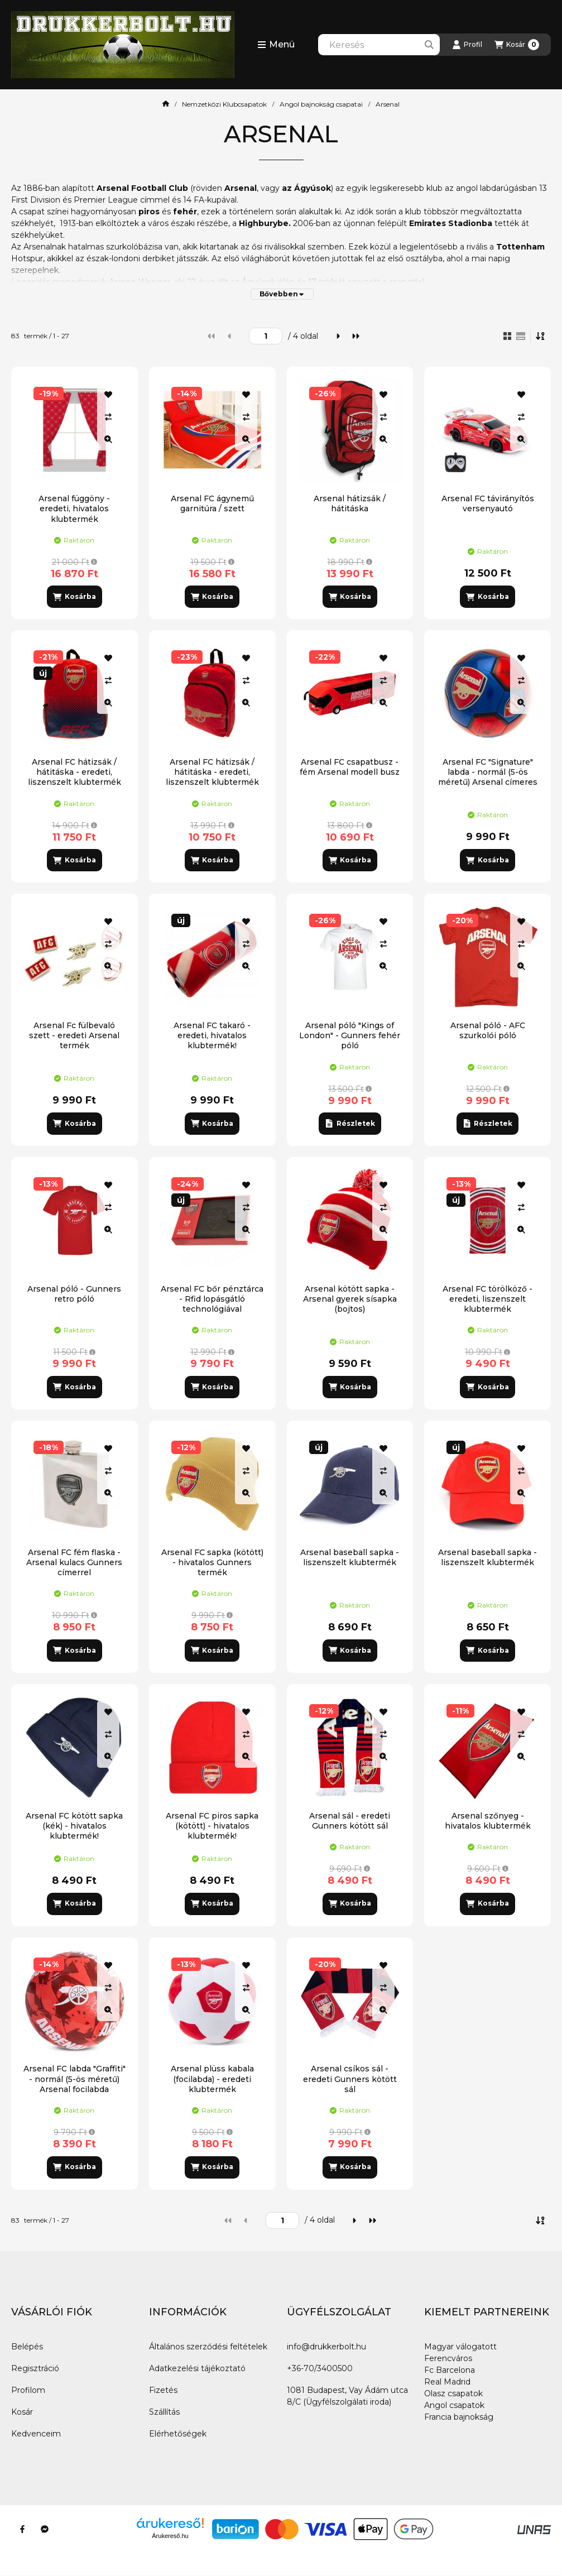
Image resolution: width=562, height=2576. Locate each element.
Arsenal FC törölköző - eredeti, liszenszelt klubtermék (487, 1299)
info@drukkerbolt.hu (326, 2347)
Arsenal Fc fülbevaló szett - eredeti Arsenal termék (74, 1035)
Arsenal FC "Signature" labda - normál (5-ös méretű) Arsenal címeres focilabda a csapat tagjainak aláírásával (487, 782)
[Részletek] (350, 1123)
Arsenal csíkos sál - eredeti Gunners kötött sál (350, 2079)
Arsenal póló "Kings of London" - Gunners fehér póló (349, 1035)
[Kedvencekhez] (108, 394)
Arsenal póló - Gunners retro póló (74, 1294)
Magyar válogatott (460, 2347)
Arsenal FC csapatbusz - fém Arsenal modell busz (350, 767)
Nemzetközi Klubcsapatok (224, 104)
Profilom (28, 2390)
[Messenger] (44, 2529)
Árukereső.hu (170, 2535)
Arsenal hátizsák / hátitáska (350, 503)
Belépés (27, 2347)
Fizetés (163, 2390)
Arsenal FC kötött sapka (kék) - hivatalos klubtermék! (74, 1826)
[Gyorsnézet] (108, 439)
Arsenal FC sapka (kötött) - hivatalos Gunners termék (212, 1562)
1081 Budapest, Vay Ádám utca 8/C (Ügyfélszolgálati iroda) (347, 2396)
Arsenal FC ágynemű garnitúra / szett (212, 503)
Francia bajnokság (458, 2417)
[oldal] (265, 336)
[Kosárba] (74, 597)
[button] (276, 44)
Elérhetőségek (177, 2434)
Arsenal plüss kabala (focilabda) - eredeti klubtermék (212, 2079)
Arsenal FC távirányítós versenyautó (487, 503)
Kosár (22, 2412)
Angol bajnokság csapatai (321, 104)
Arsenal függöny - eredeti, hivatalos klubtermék (74, 508)
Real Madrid (447, 2382)
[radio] (520, 336)
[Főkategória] (165, 104)
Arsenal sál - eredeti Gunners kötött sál (349, 1821)
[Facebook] (22, 2529)
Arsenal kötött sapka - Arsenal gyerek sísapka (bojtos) (350, 1299)
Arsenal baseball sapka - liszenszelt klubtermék (349, 1557)
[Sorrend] (541, 336)
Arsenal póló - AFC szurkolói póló (487, 1030)
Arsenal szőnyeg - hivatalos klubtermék (488, 1821)
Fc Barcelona (449, 2370)
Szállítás (164, 2412)
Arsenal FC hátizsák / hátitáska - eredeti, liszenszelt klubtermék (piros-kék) (74, 777)
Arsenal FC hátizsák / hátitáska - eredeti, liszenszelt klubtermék (212, 772)
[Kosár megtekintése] (517, 44)
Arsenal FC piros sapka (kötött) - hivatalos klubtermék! (212, 1826)
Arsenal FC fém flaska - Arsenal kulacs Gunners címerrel (74, 1562)
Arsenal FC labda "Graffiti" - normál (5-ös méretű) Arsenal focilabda (74, 2079)
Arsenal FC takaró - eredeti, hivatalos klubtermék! (212, 1035)
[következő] (337, 336)
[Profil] (467, 44)
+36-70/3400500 (320, 2368)
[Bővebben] (282, 294)
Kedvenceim (36, 2434)
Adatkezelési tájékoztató (197, 2368)
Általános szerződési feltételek (208, 2347)
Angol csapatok (454, 2405)
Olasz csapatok (453, 2393)
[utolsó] (355, 336)
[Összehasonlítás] (108, 417)
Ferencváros (448, 2358)
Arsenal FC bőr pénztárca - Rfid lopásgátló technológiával (212, 1299)
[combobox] (379, 44)
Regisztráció (35, 2368)
